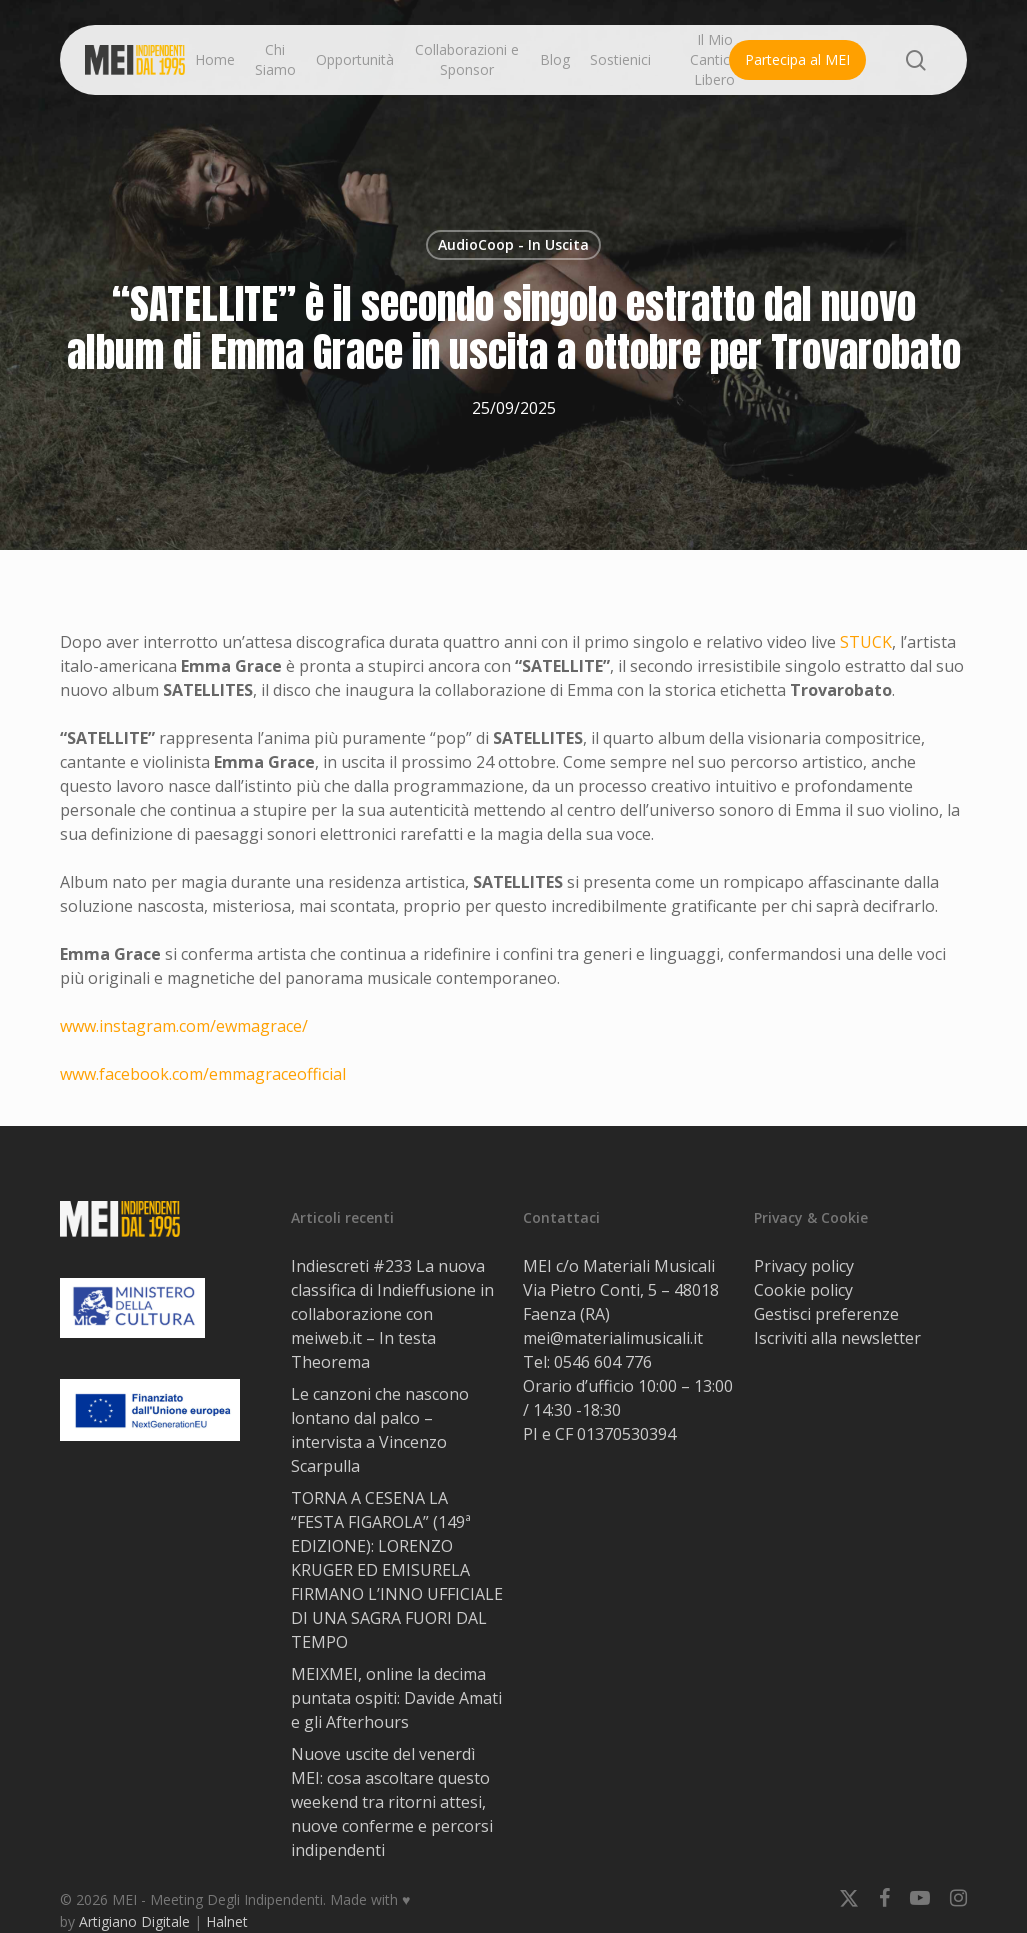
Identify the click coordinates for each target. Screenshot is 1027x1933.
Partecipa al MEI (797, 59)
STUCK (866, 642)
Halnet (227, 1921)
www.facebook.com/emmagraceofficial (203, 1074)
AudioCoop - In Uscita (513, 244)
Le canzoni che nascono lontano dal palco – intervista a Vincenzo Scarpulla (380, 1430)
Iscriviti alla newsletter (837, 1338)
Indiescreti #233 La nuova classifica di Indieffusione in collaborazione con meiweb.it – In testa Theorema (392, 1314)
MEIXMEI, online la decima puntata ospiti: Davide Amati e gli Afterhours (396, 1698)
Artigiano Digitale (134, 1921)
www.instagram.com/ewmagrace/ (184, 1026)
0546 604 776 (603, 1362)
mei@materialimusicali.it (613, 1338)
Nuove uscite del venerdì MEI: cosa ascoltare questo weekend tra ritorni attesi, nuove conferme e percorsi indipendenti (392, 1802)
